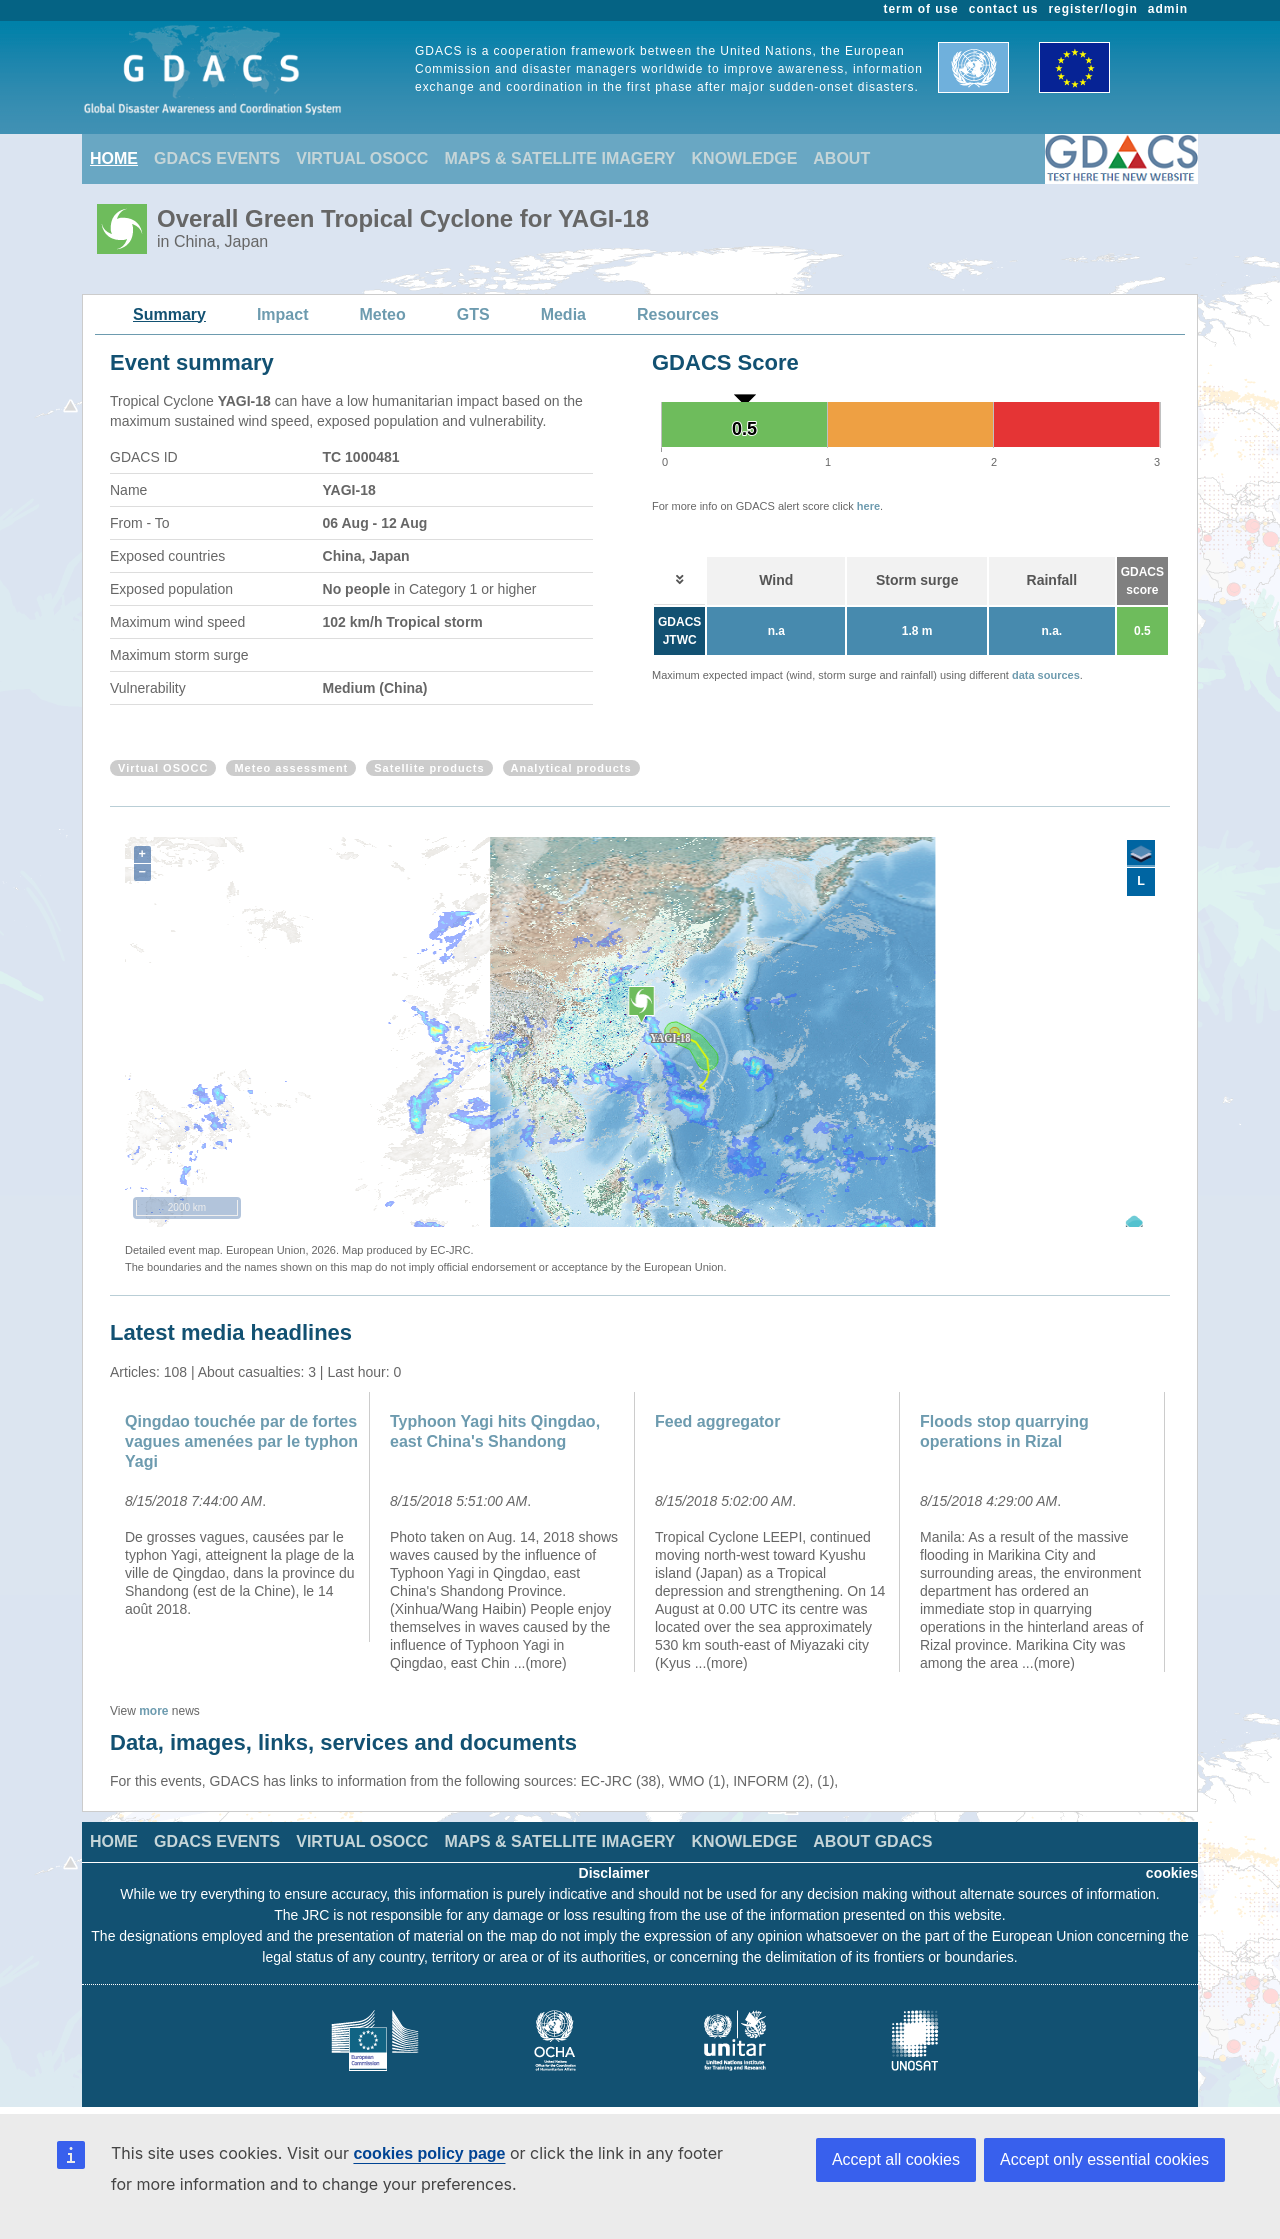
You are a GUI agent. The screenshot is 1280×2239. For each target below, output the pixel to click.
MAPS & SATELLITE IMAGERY (559, 158)
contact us (1004, 9)
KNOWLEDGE (745, 158)
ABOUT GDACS (872, 1841)
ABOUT (841, 158)
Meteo (383, 314)
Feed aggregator (717, 1421)
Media (563, 314)
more (153, 1711)
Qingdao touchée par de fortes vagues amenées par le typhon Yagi (241, 1441)
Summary (169, 314)
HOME (114, 158)
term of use (921, 9)
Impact (283, 314)
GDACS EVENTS (217, 158)
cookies (1172, 1873)
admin (1168, 9)
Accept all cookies (896, 2159)
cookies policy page (429, 2153)
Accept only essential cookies (1104, 2159)
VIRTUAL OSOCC (362, 158)
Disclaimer (614, 1873)
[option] (242, 1517)
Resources (678, 314)
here (868, 506)
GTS (473, 314)
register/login (1092, 9)
